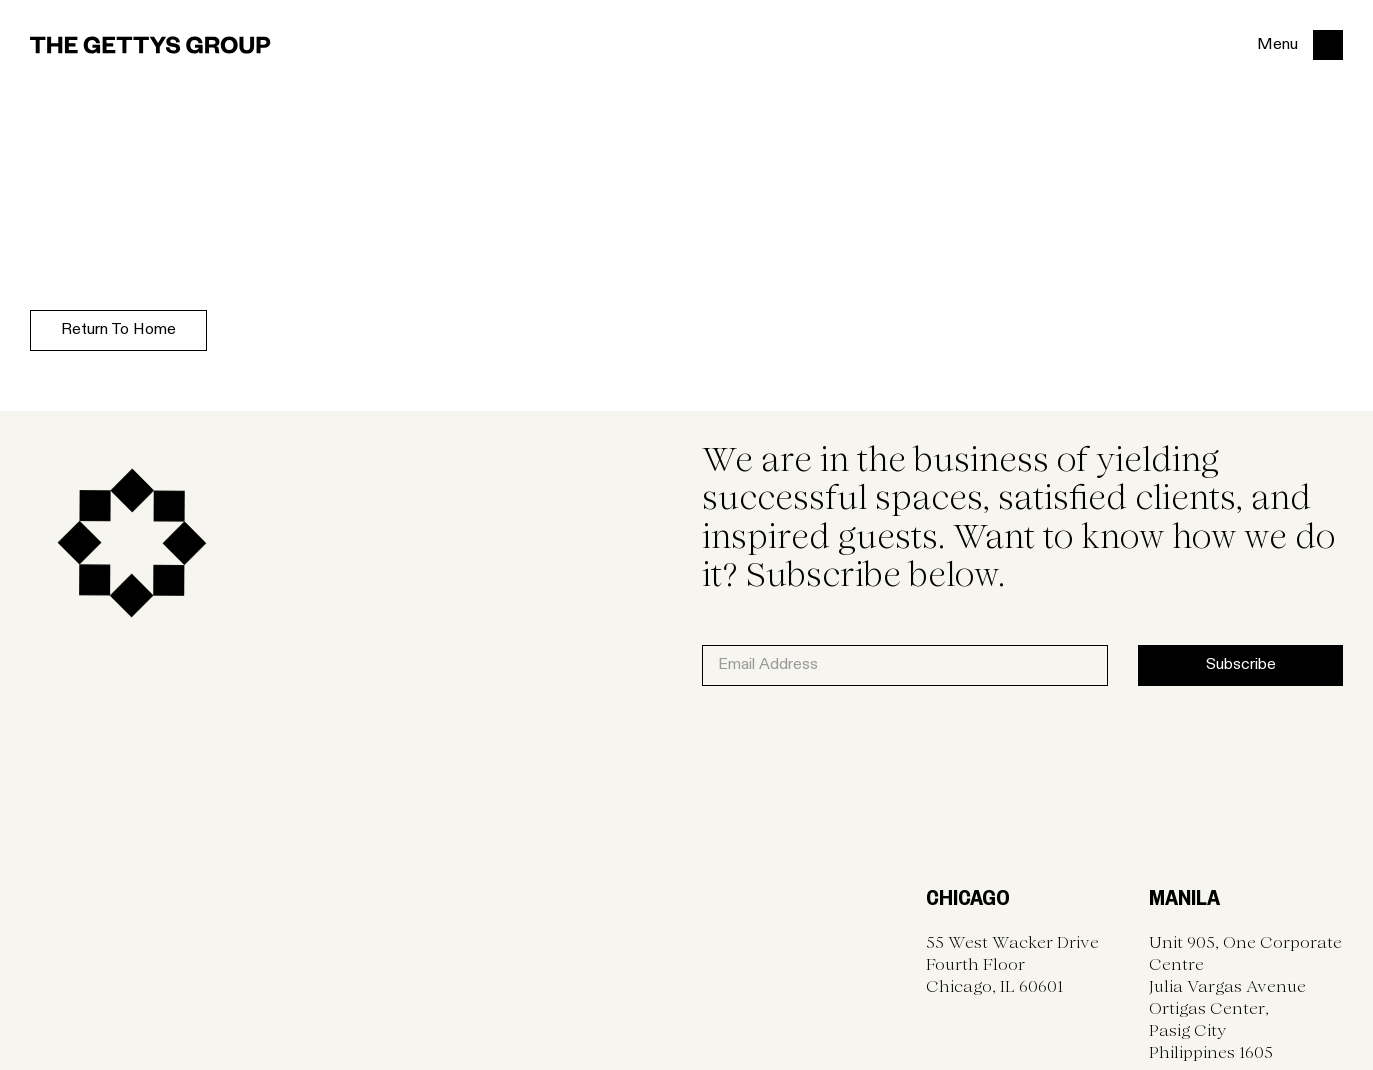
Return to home (118, 330)
